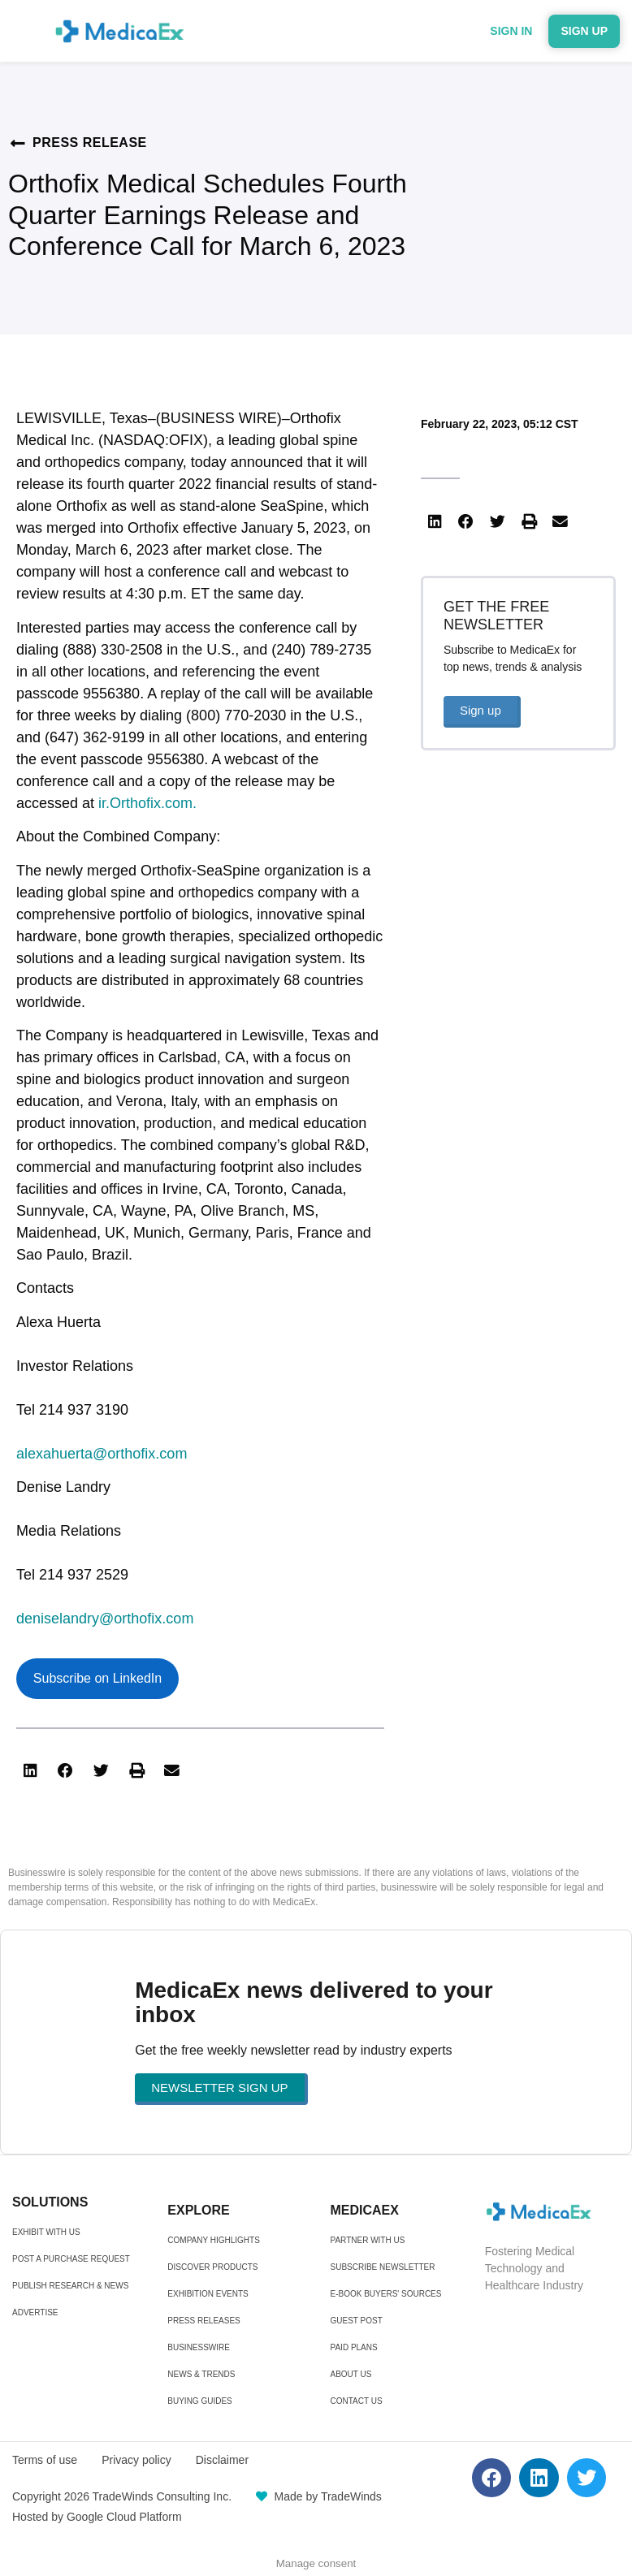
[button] (30, 1771)
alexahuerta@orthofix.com (101, 1454)
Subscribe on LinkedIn (97, 1678)
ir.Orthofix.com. (147, 803)
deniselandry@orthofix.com (104, 1618)
